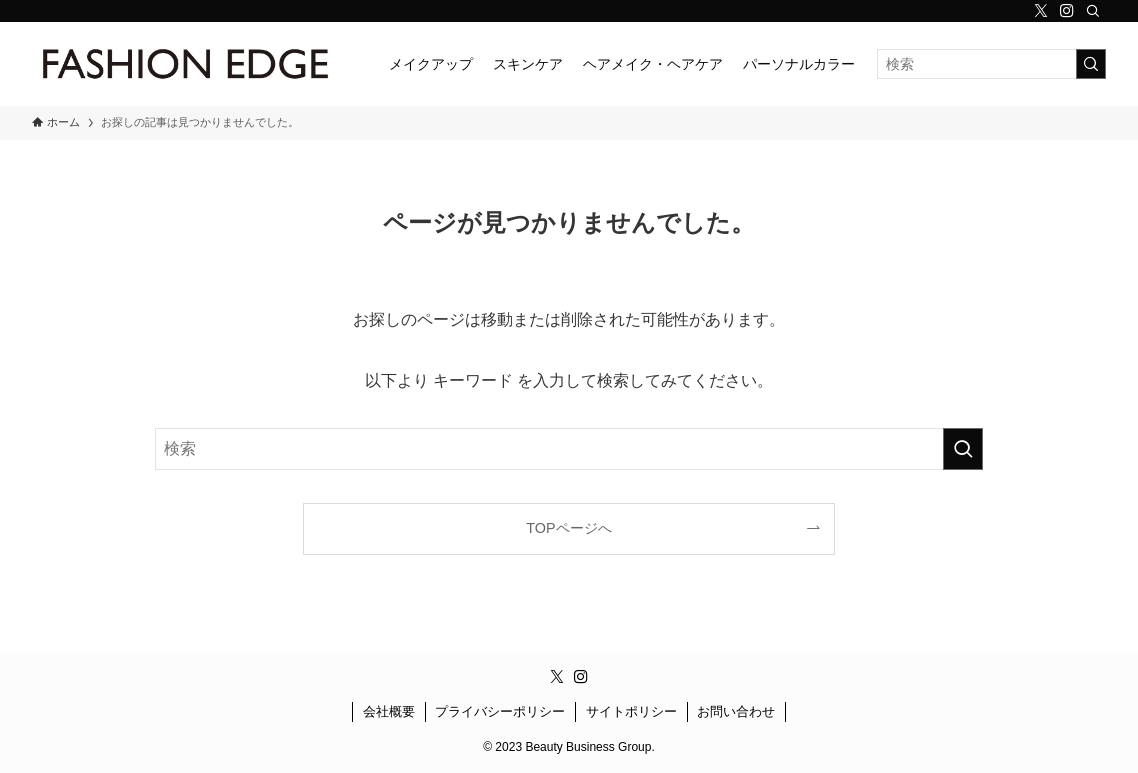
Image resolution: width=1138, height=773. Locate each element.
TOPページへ (568, 528)
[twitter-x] (1041, 11)
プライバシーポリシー (500, 711)
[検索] (1093, 11)
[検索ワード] (991, 64)
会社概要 (389, 711)
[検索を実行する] (1091, 64)
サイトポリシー (631, 711)
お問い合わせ (736, 711)
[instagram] (1067, 11)
